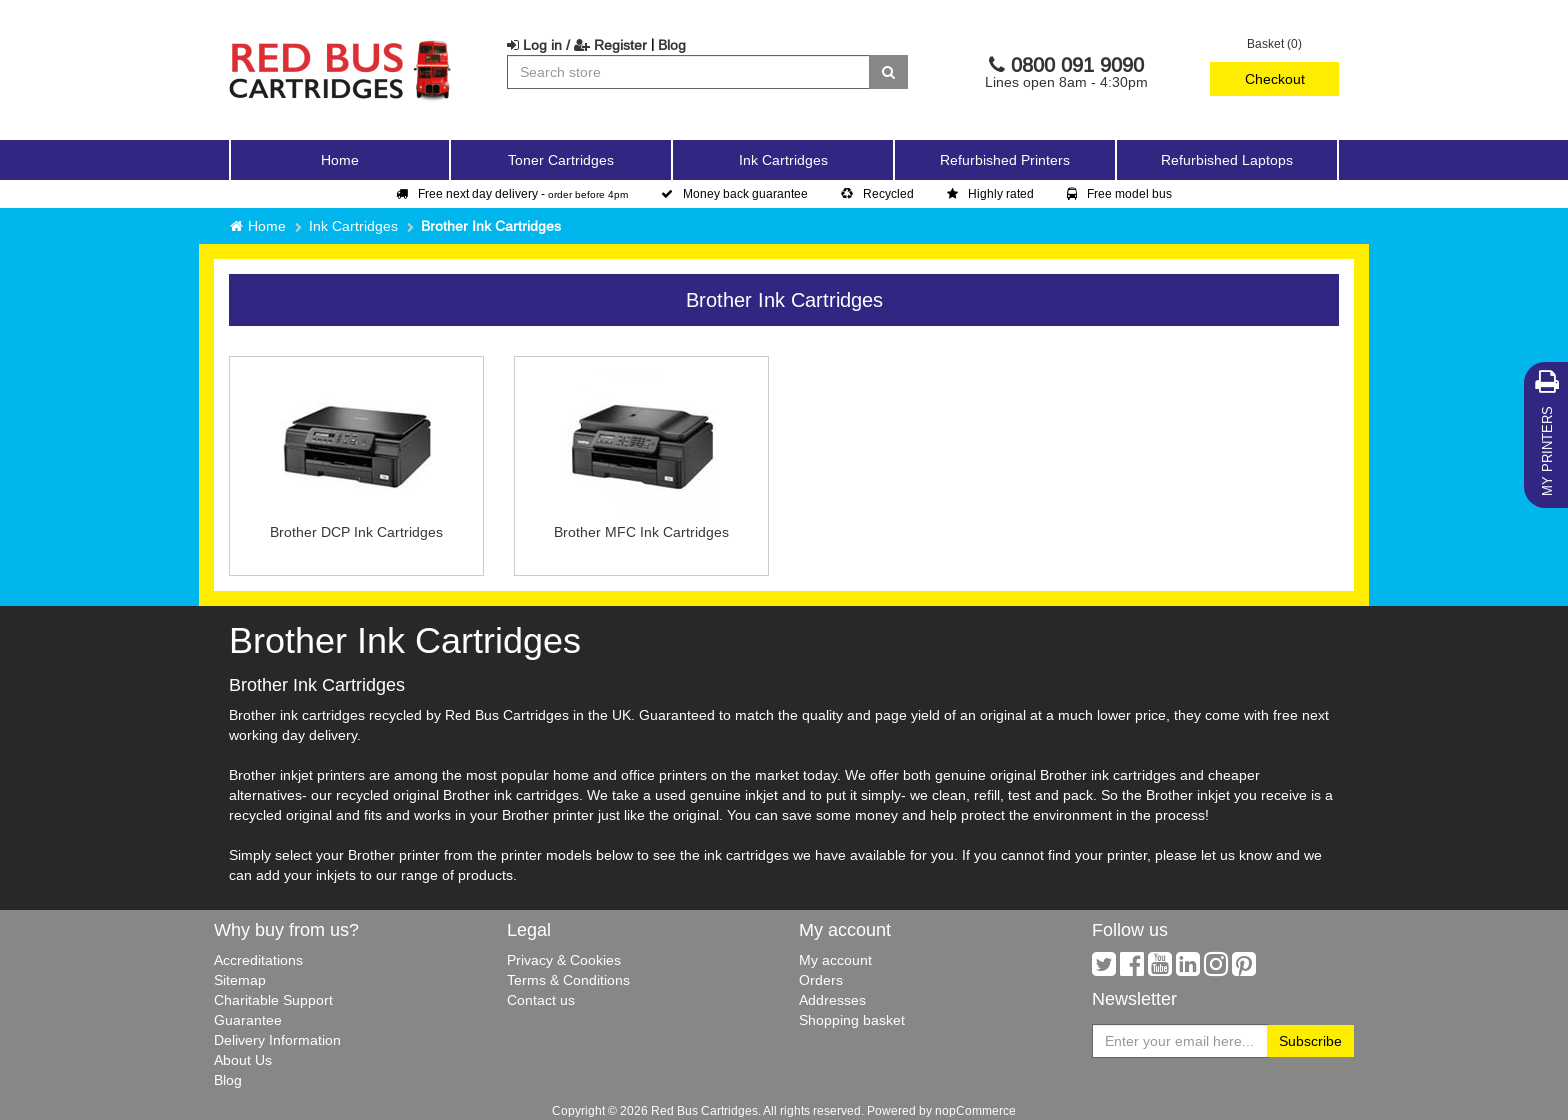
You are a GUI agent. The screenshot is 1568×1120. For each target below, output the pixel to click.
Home (340, 160)
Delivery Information (277, 1040)
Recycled (877, 193)
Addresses (832, 1000)
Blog (672, 45)
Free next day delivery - (512, 193)
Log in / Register (577, 45)
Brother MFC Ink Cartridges (641, 532)
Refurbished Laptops (1227, 160)
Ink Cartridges (353, 226)
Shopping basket (852, 1020)
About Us (243, 1060)
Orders (821, 980)
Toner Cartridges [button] (561, 160)
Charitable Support (273, 1000)
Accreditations (258, 960)
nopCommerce (975, 1110)
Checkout (1275, 79)
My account (835, 960)
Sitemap (240, 980)
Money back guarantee (734, 193)
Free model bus (1119, 193)
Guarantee (248, 1020)
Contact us (541, 1000)
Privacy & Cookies (564, 960)
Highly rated (990, 193)
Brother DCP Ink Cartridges (356, 532)
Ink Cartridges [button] (783, 160)
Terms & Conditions (568, 980)
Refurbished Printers (1005, 160)
